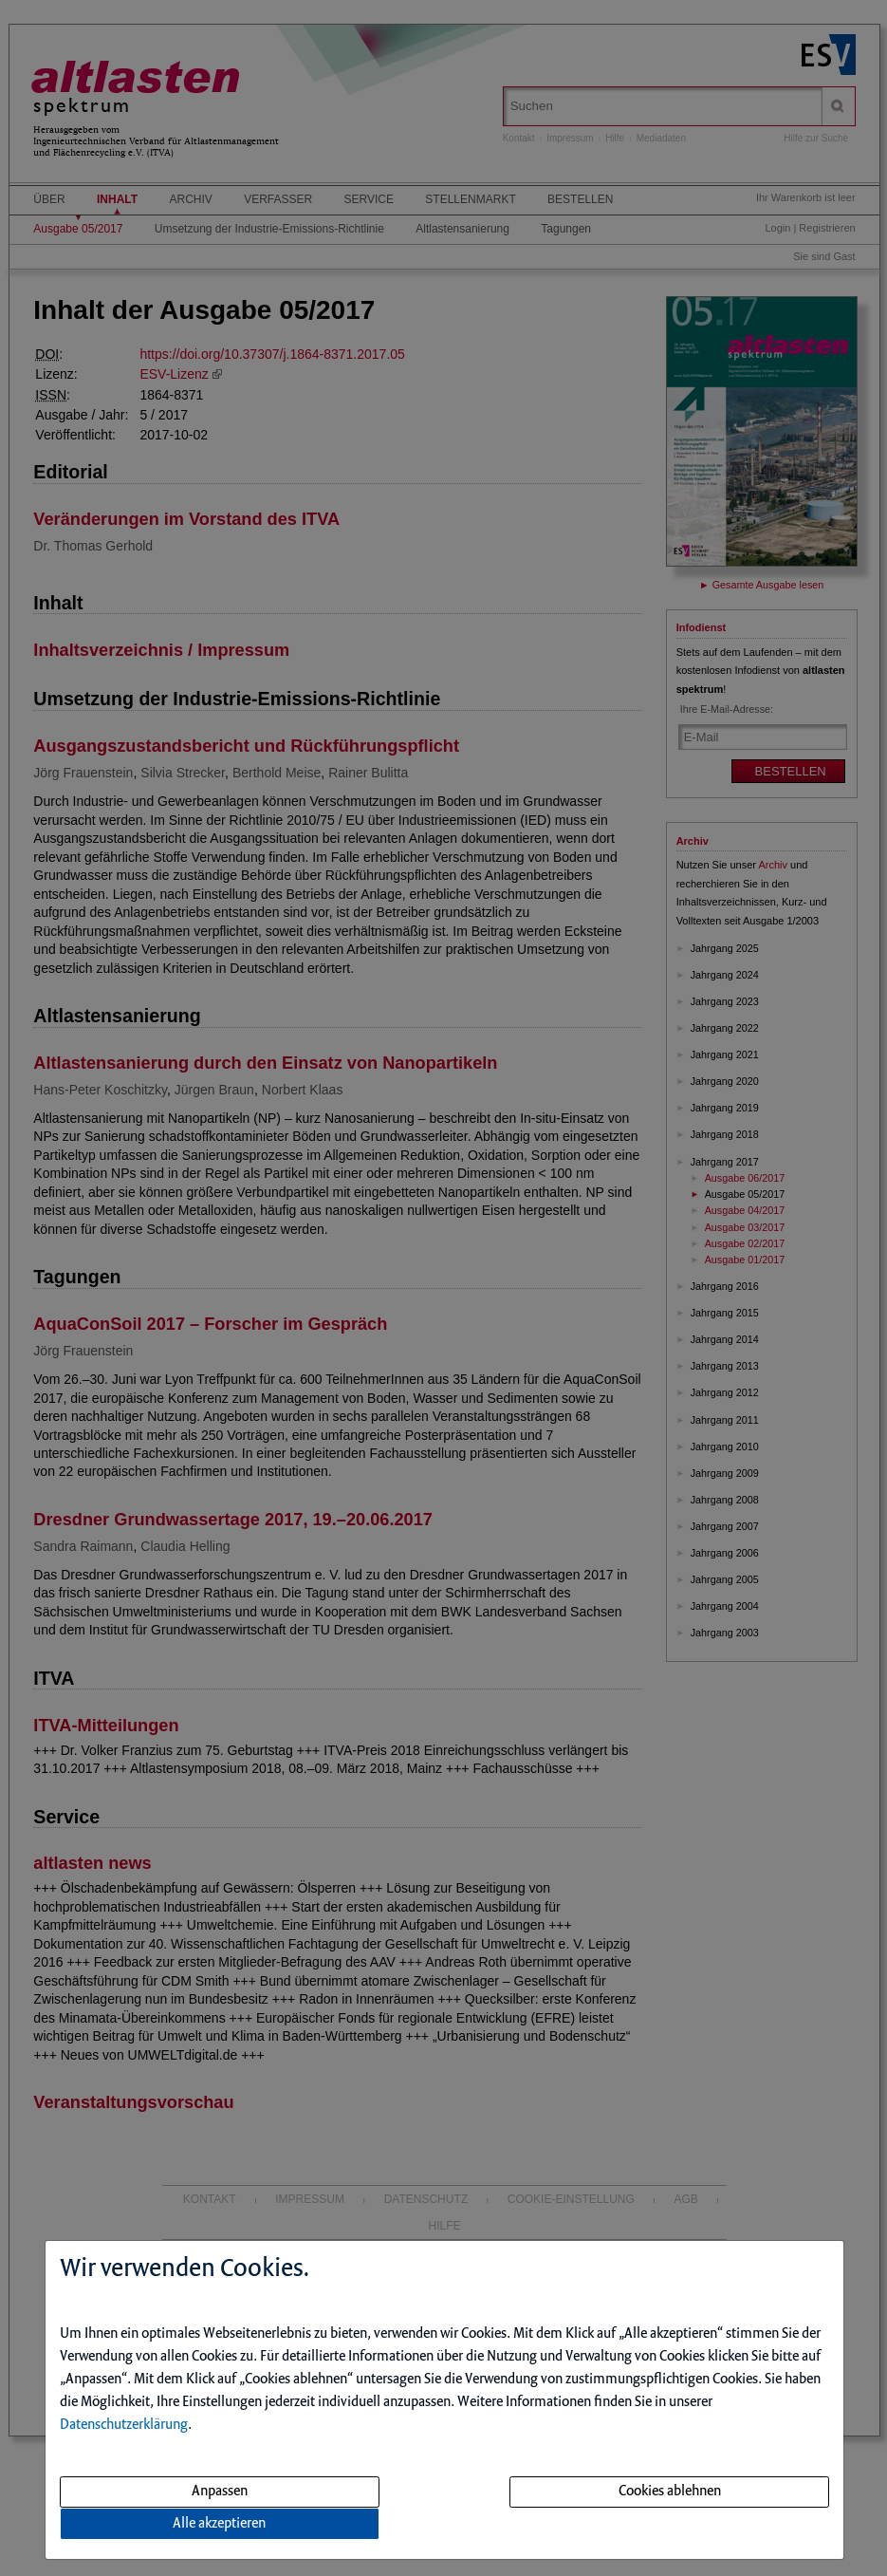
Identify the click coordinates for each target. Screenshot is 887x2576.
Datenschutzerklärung (124, 2425)
